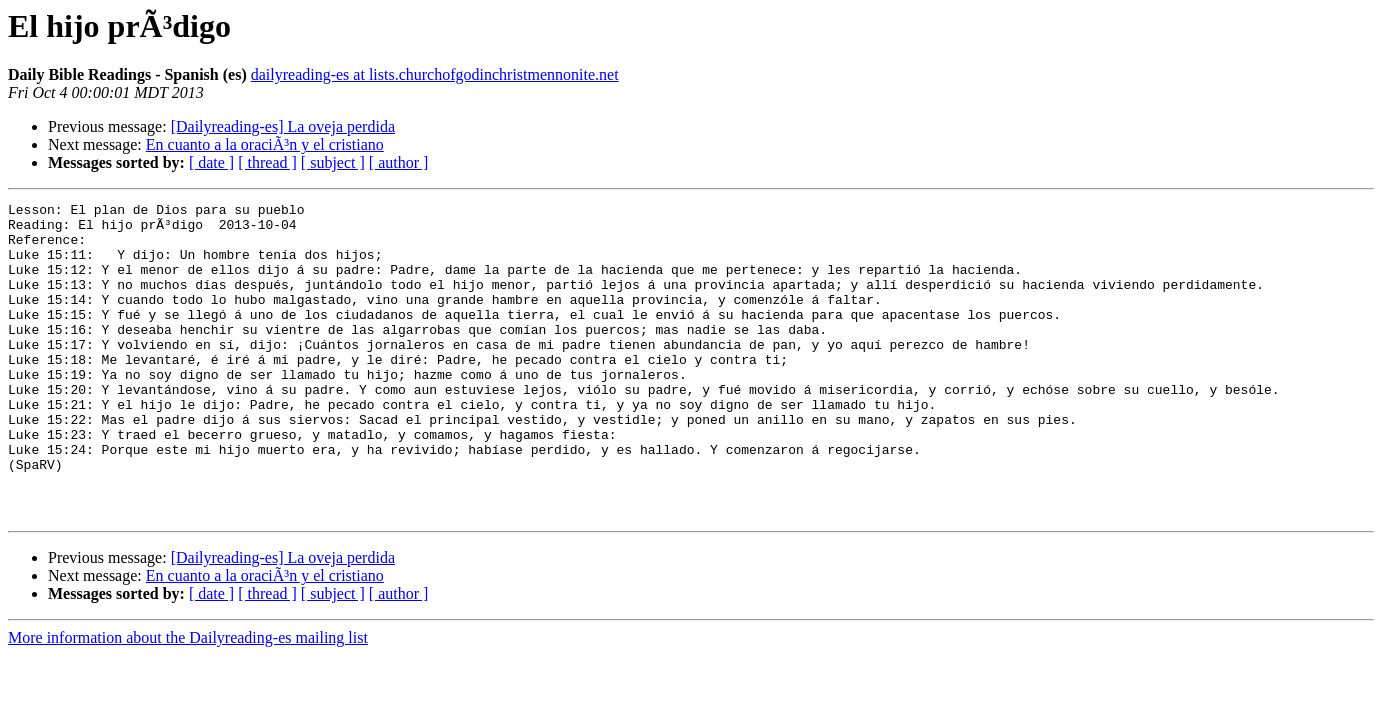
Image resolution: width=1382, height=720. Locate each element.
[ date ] (211, 162)
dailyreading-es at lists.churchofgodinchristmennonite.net (435, 74)
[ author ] (399, 162)
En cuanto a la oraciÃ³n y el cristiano (265, 144)
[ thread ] (267, 162)
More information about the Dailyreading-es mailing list (188, 700)
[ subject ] (333, 162)
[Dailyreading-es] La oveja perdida (283, 126)
